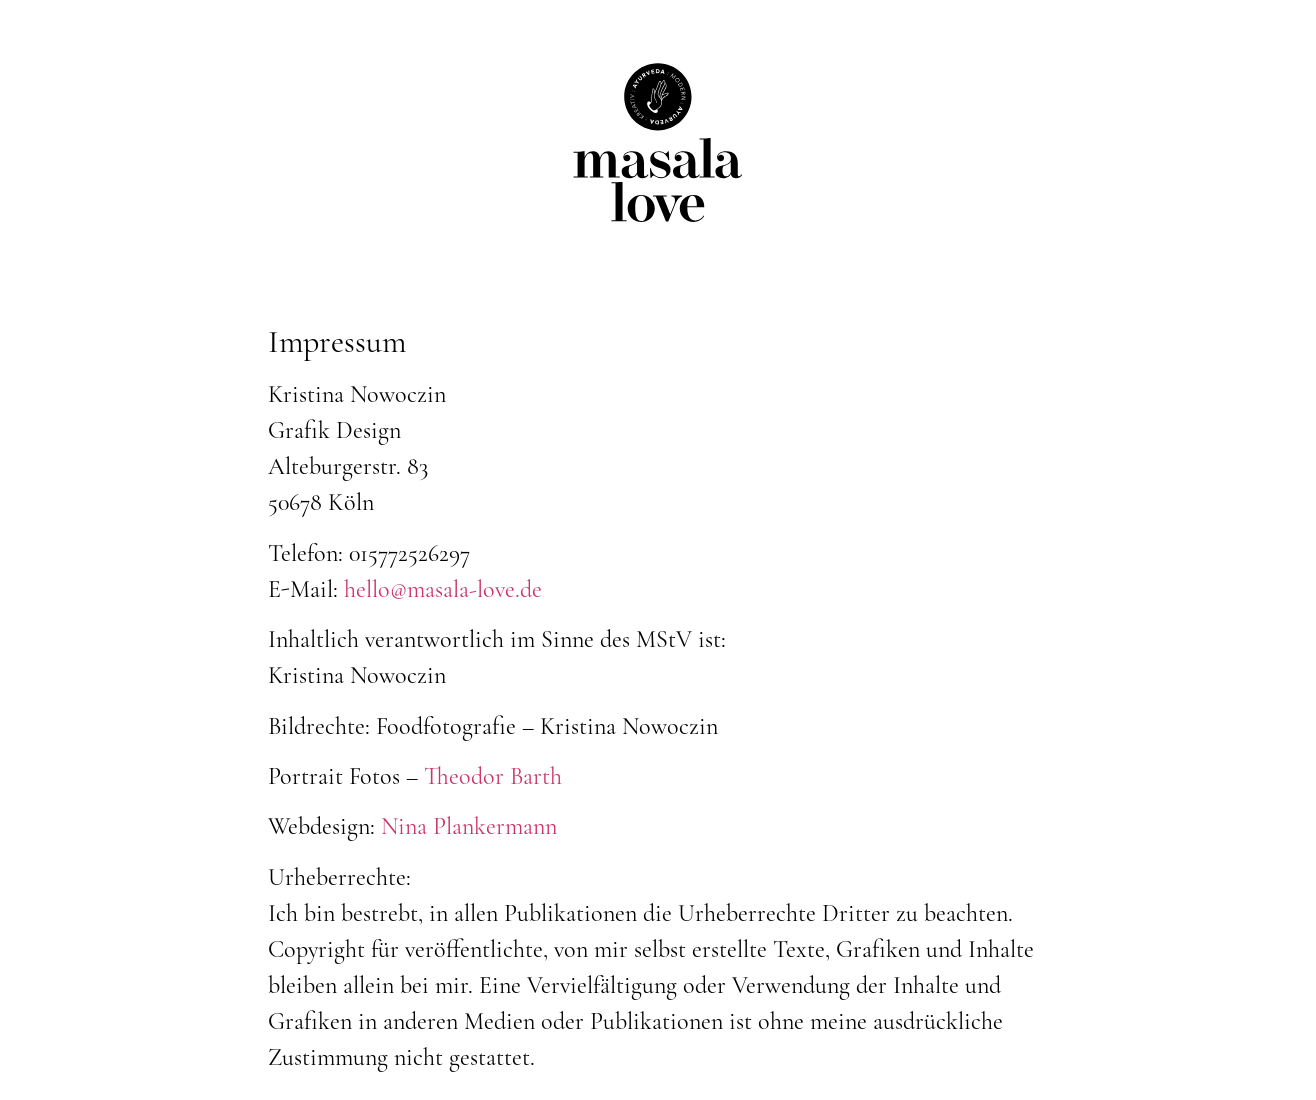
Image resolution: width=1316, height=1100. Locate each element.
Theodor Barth (493, 776)
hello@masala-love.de (443, 589)
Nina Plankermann (469, 826)
